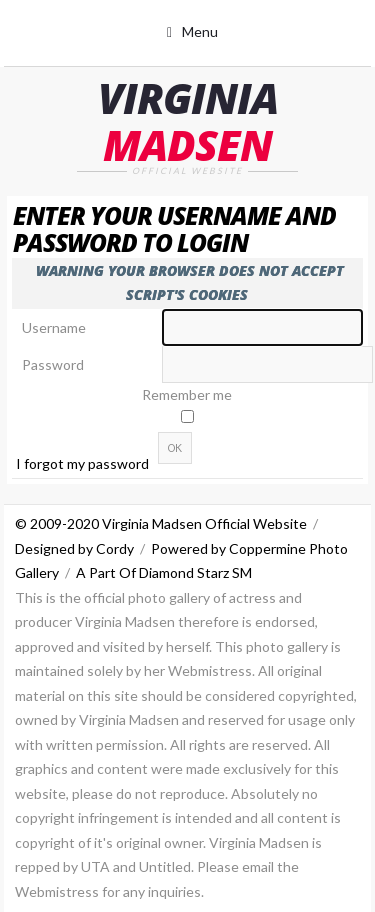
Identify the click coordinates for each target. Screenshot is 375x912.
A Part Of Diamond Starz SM (164, 572)
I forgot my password (82, 463)
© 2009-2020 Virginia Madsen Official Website (161, 523)
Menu (200, 31)
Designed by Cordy (74, 548)
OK (175, 448)
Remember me (187, 394)
